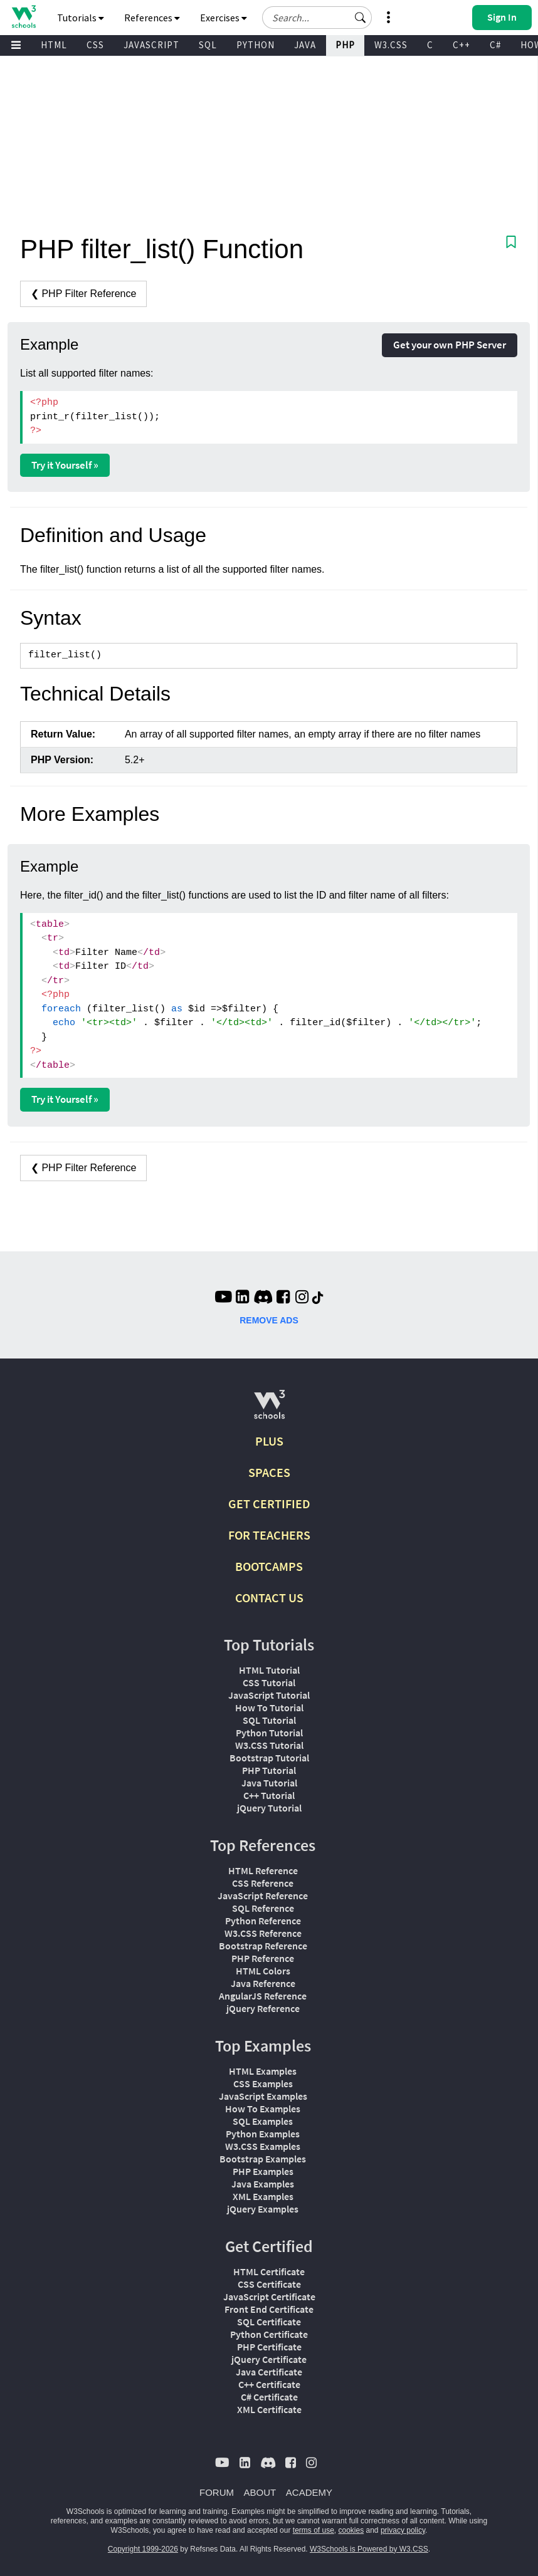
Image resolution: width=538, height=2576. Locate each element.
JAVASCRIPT (151, 45)
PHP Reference (262, 1958)
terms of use (313, 2530)
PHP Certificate (269, 2346)
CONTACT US (269, 1597)
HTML (54, 45)
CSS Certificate (269, 2284)
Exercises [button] (223, 17)
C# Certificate (269, 2397)
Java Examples (262, 2183)
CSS (95, 45)
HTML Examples (263, 2071)
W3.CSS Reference (263, 1933)
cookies (351, 2530)
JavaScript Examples (263, 2096)
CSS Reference (262, 1883)
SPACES (269, 1472)
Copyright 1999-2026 (143, 2549)
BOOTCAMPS (269, 1566)
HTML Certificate (269, 2271)
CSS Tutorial (269, 1682)
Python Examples (263, 2133)
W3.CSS (391, 45)
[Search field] (317, 17)
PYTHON (255, 45)
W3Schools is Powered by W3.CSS (369, 2549)
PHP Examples (263, 2171)
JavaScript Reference (263, 1895)
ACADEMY (309, 2492)
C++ (461, 45)
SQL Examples (263, 2121)
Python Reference (263, 1920)
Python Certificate (269, 2334)
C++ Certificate (269, 2384)
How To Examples (262, 2108)
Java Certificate (269, 2371)
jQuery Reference (263, 2008)
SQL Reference (263, 1908)
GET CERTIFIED (269, 1503)
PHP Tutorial (269, 1770)
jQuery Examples (262, 2209)
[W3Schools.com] (269, 1409)
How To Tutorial (269, 1707)
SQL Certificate (269, 2321)
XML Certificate (269, 2409)
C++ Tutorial (269, 1795)
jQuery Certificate (269, 2359)
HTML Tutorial (269, 1670)
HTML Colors (263, 1970)
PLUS (269, 1441)
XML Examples (263, 2196)
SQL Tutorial (269, 1720)
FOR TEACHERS (269, 1535)
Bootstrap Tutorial (269, 1757)
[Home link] (23, 16)
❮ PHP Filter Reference (83, 293)
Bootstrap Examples (262, 2158)
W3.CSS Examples (262, 2146)
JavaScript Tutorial (269, 1695)
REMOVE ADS (269, 1320)
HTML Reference (263, 1870)
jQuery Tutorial (269, 1808)
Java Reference (263, 1983)
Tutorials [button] (80, 17)
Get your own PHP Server (449, 345)
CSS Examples (263, 2083)
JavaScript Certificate (269, 2296)
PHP (345, 45)
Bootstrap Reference (263, 1945)
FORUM (216, 2492)
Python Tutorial (269, 1732)
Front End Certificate (269, 2309)
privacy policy (403, 2530)
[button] (360, 17)
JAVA (305, 45)
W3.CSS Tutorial (269, 1745)
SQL (208, 45)
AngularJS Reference (263, 1995)
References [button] (152, 17)
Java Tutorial (269, 1782)
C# (495, 45)
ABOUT (260, 2492)
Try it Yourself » (64, 465)
